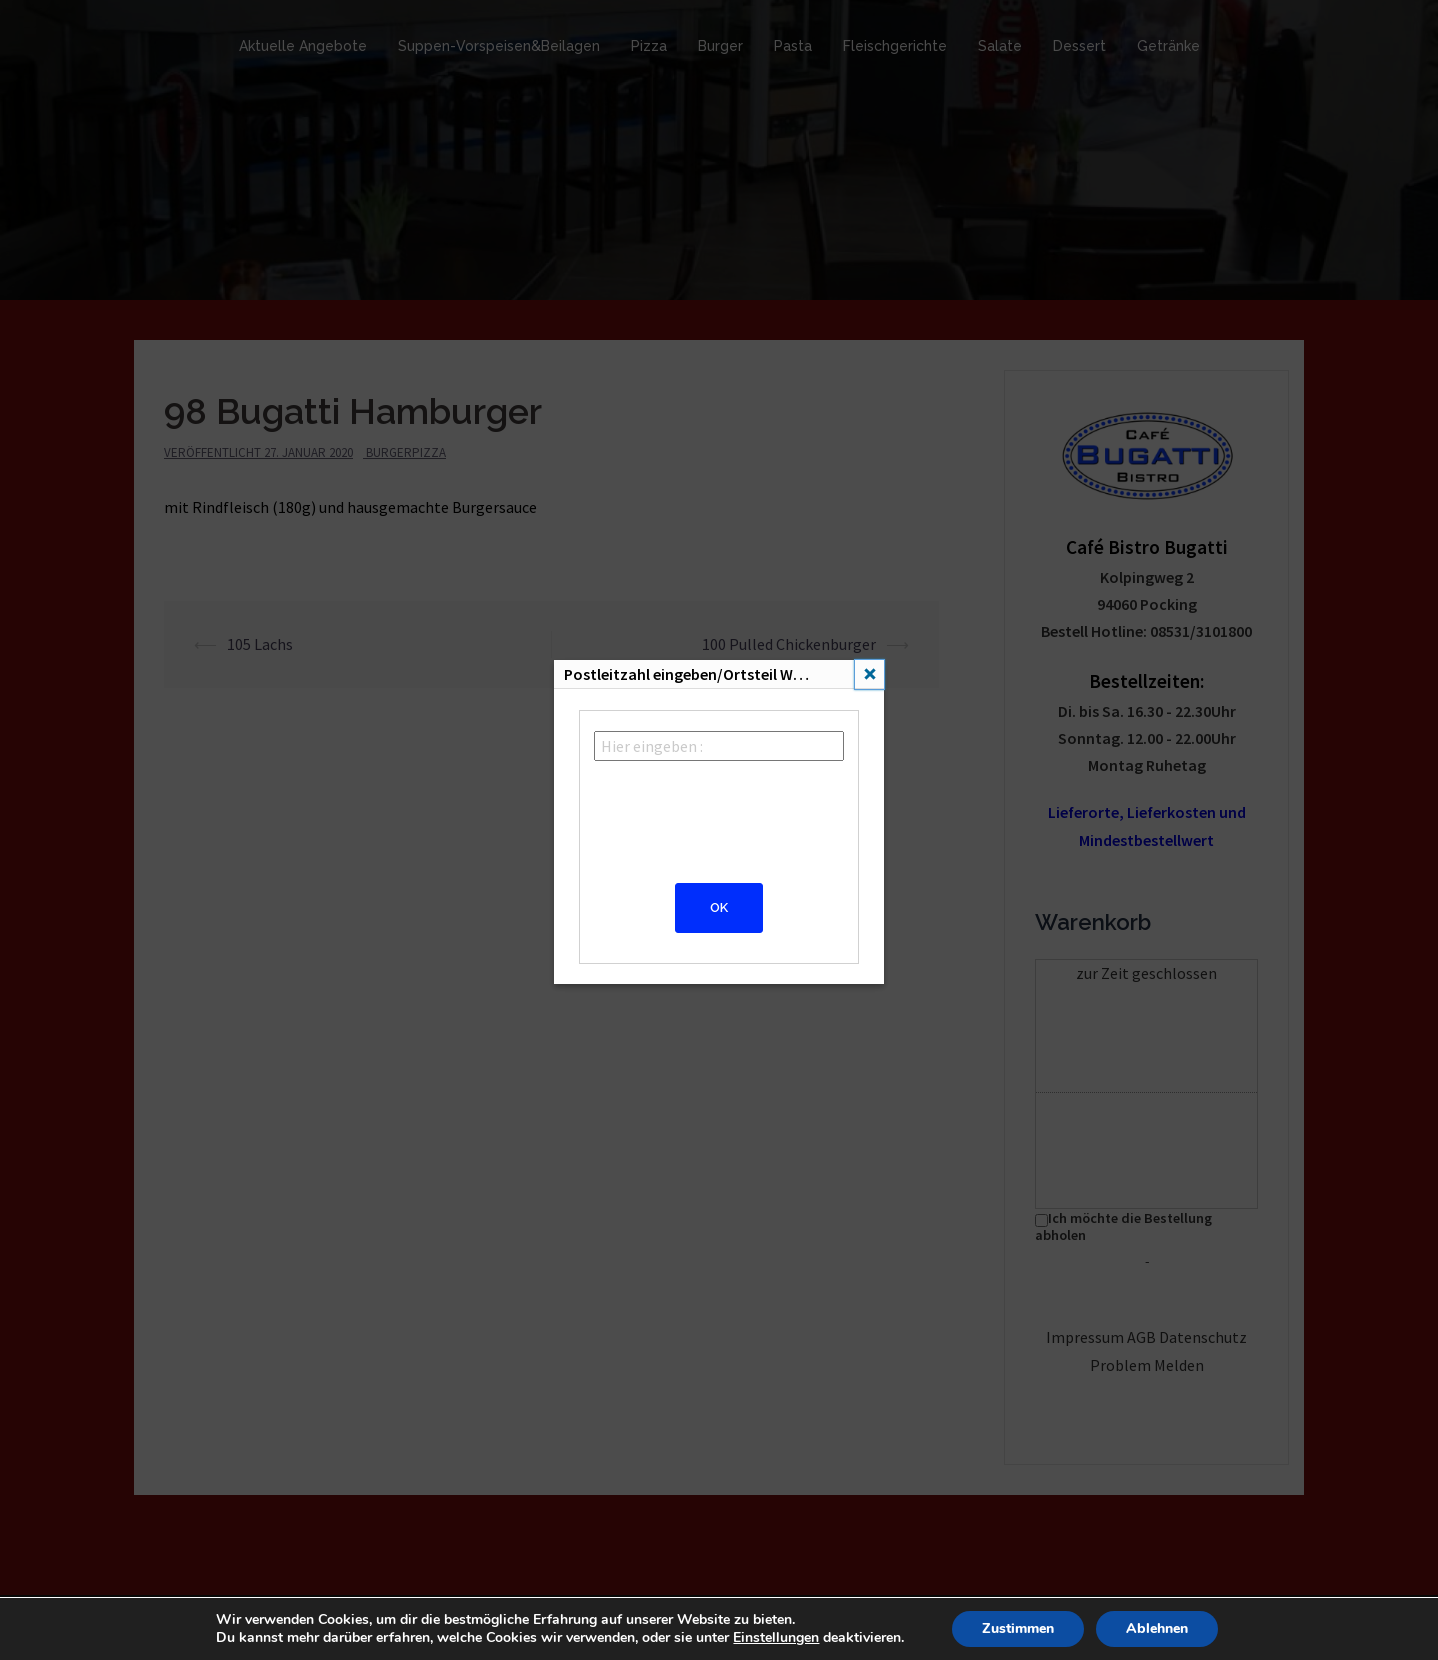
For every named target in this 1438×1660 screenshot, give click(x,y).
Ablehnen (1157, 1628)
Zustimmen (1018, 1628)
